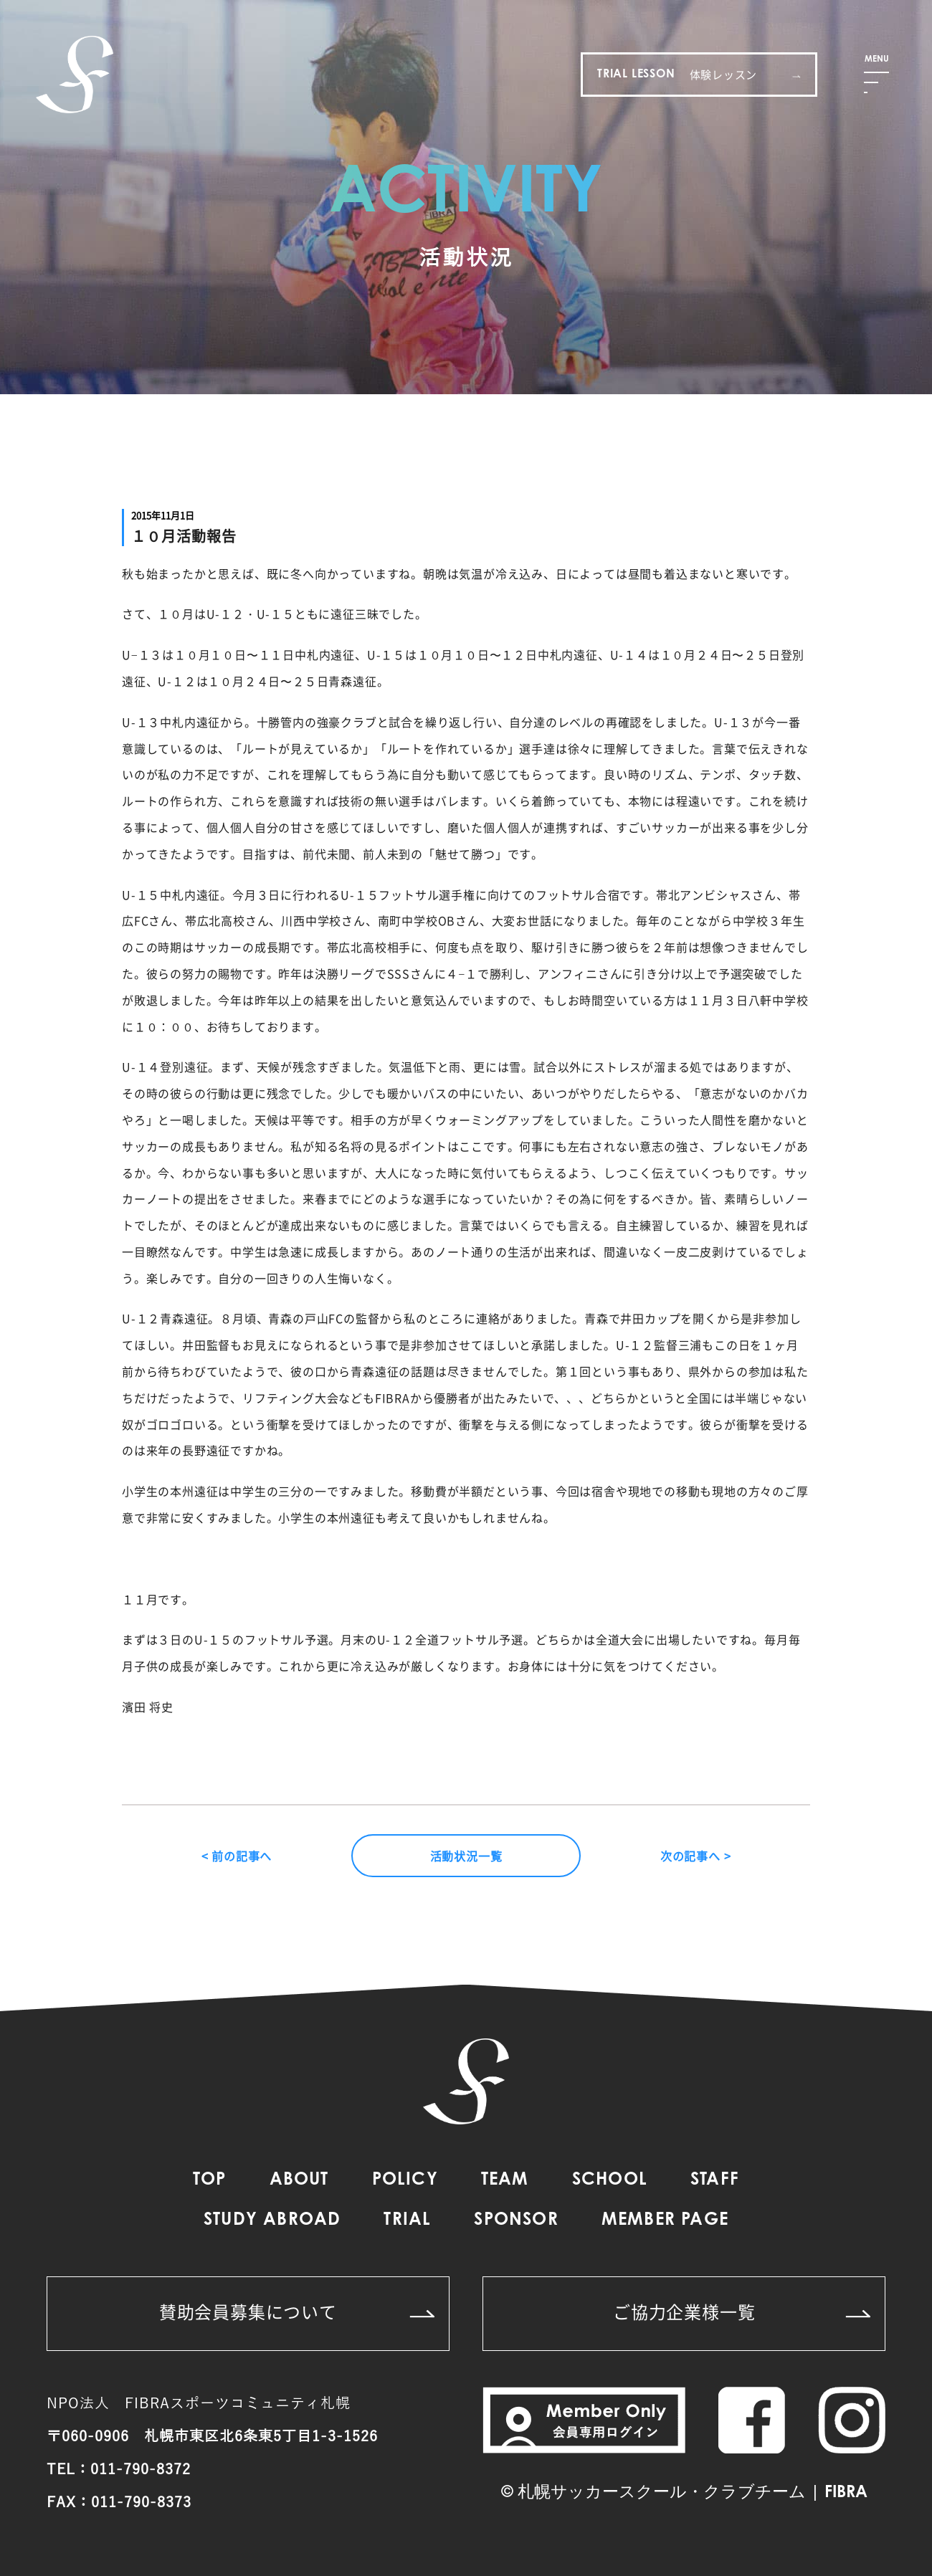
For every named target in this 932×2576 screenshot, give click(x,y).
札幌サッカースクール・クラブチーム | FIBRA (692, 2493)
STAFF (714, 2180)
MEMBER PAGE (664, 2220)
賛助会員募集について (296, 2311)
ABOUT (299, 2180)
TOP (210, 2180)
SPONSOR (516, 2220)
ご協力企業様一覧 (741, 2311)
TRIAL (407, 2220)
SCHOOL (609, 2180)
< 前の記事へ (236, 1855)
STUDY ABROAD (272, 2220)
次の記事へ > (695, 1855)
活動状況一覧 (466, 1855)
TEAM (505, 2180)
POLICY (405, 2180)
